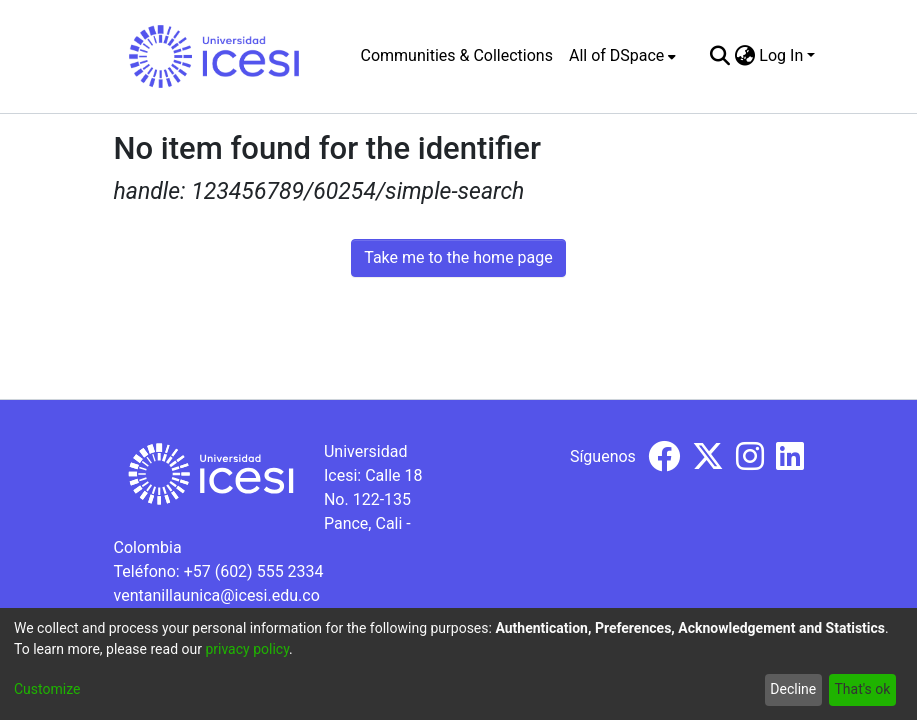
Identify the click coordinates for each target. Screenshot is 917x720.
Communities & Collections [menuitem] (457, 55)
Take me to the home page (458, 257)
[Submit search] (719, 56)
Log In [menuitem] (781, 55)
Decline (793, 689)
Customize (47, 689)
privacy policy (247, 649)
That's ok (862, 689)
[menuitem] (622, 56)
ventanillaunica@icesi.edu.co (217, 595)
